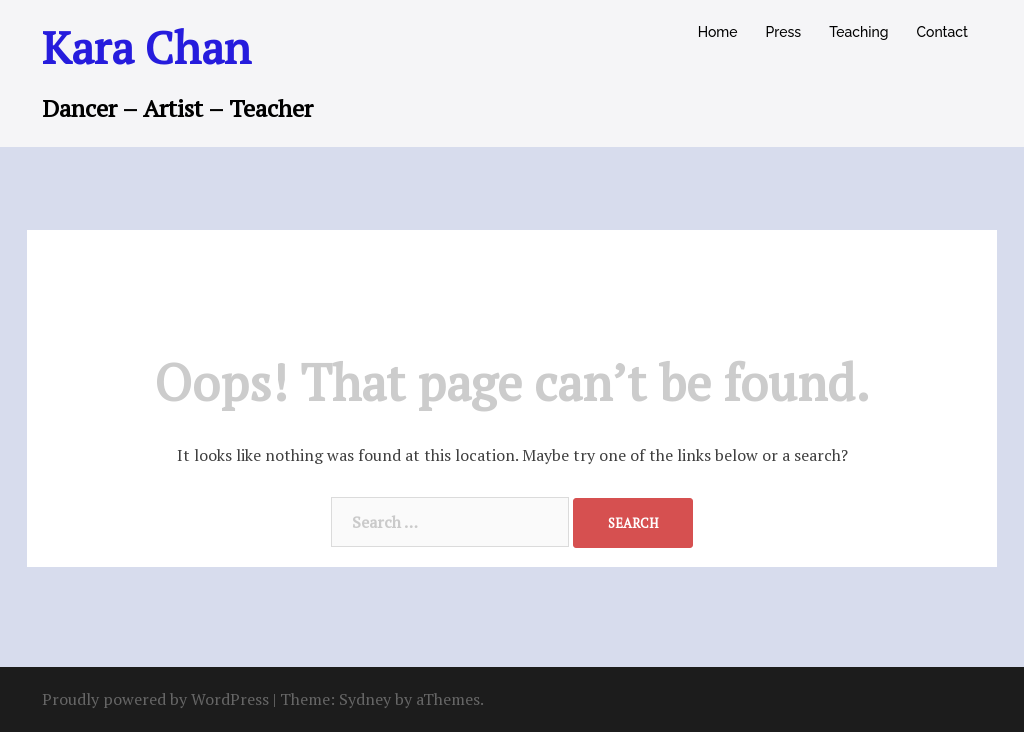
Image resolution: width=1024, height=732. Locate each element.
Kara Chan (146, 47)
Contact (942, 32)
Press (784, 32)
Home (718, 32)
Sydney (365, 699)
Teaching (858, 32)
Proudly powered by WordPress (155, 699)
